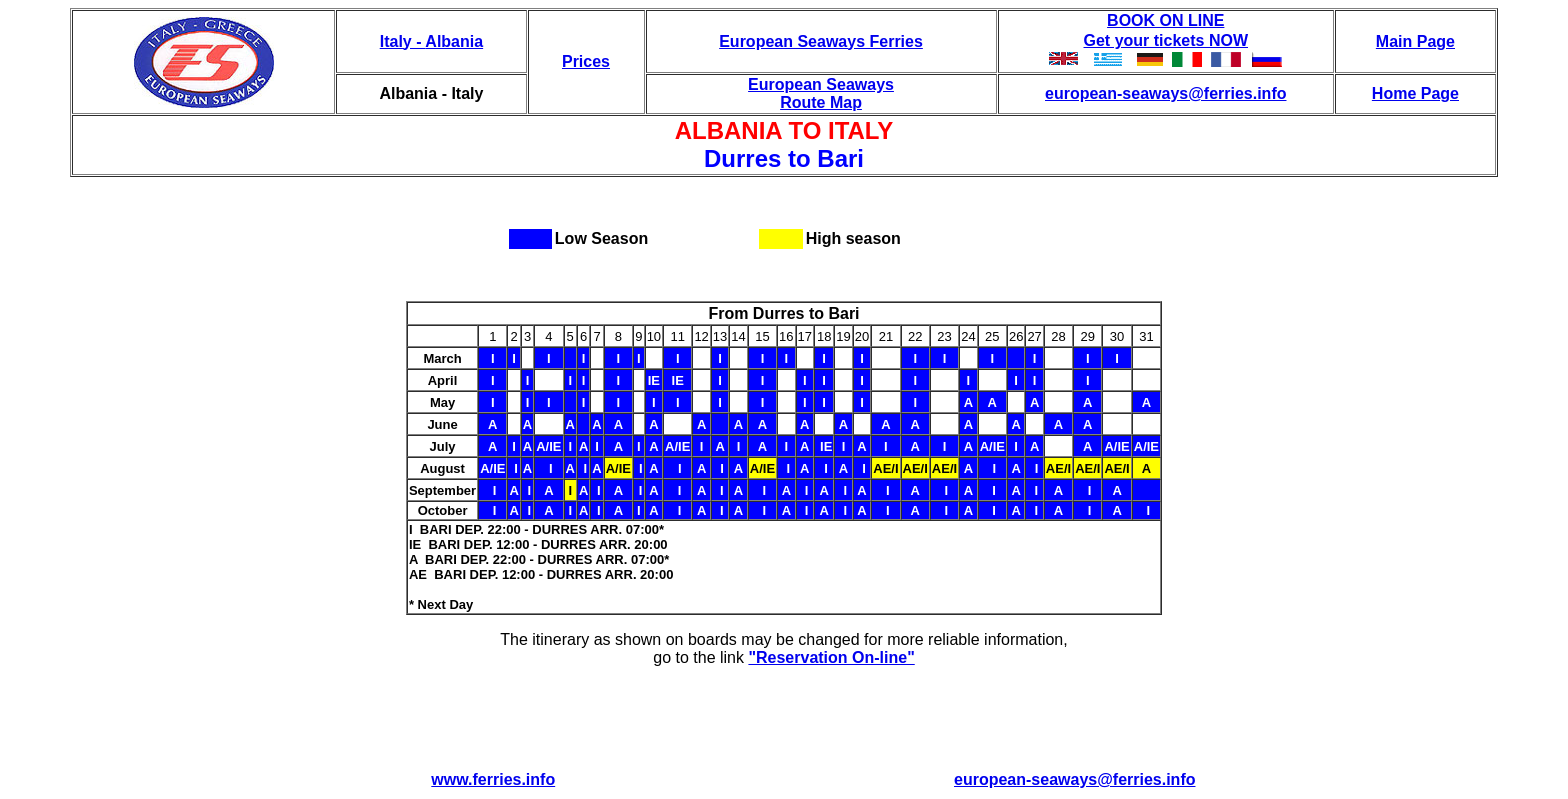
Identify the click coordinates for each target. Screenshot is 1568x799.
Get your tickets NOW (1166, 40)
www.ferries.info (493, 779)
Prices (586, 61)
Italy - (403, 41)
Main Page (1415, 41)
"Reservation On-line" (831, 657)
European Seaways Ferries (821, 41)
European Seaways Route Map (821, 93)
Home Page (1415, 93)
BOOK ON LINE (1165, 20)
